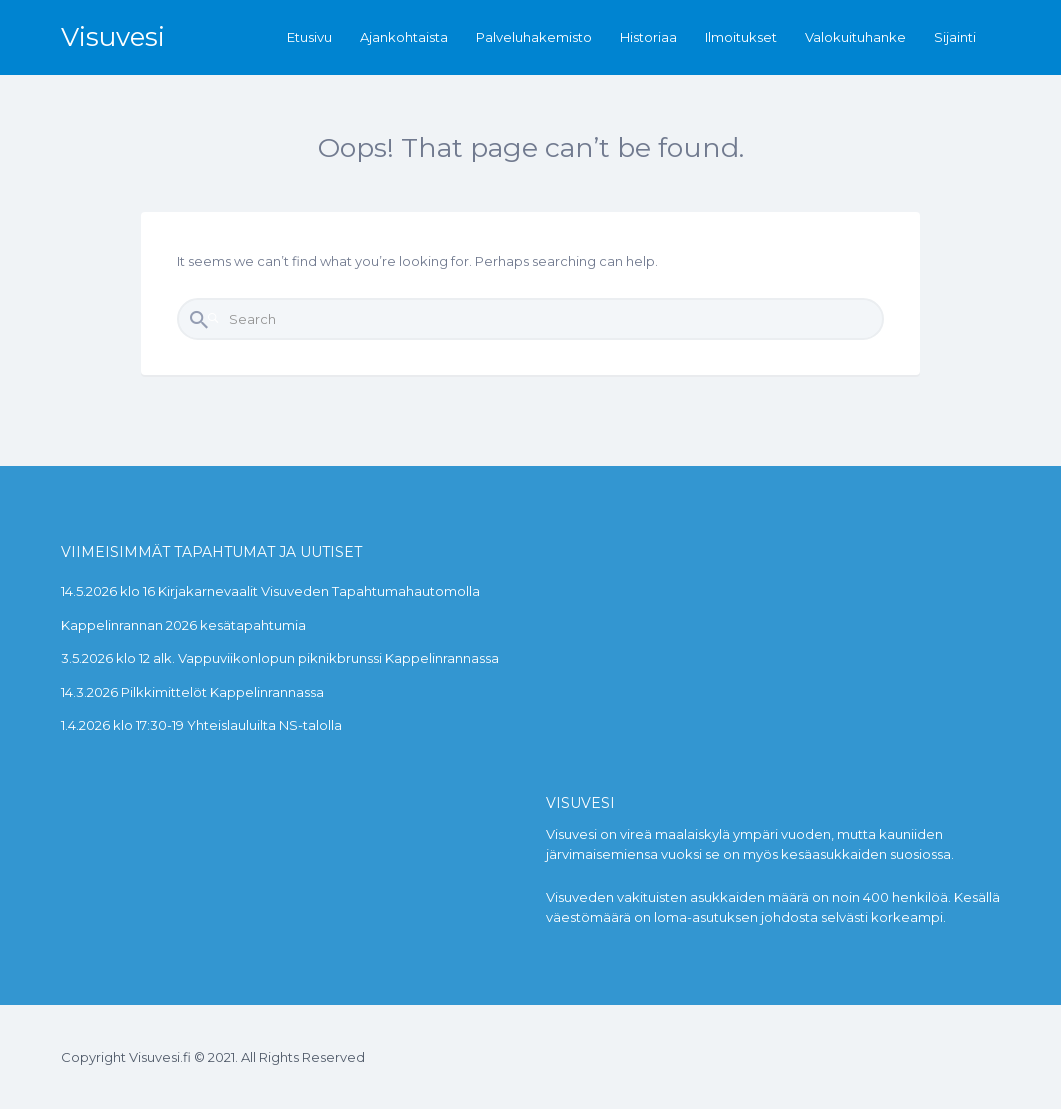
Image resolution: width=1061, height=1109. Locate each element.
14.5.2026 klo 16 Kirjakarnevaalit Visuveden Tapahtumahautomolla (270, 591)
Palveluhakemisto (534, 37)
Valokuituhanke (855, 37)
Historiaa (648, 37)
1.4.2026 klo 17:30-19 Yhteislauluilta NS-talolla (201, 725)
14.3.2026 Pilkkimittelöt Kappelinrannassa (192, 692)
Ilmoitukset (741, 37)
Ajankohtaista (404, 37)
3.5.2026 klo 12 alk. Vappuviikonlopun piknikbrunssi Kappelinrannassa (280, 658)
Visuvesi (113, 37)
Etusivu (309, 37)
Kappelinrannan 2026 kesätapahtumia (183, 625)
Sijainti (955, 37)
